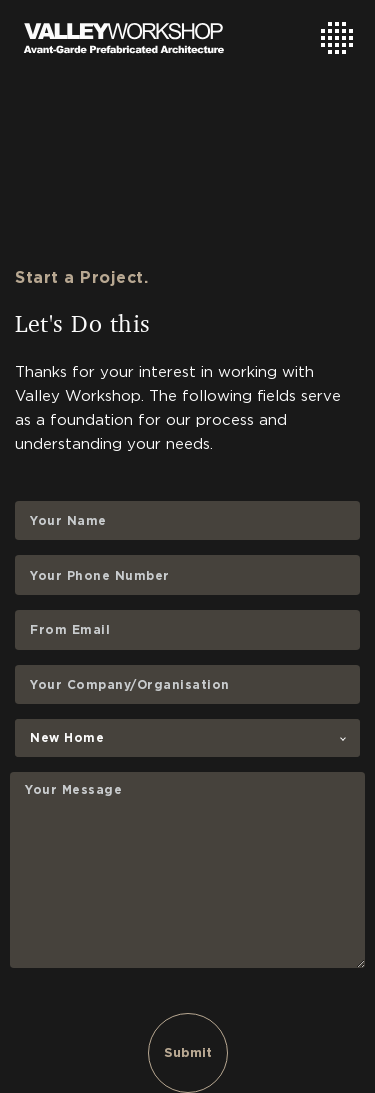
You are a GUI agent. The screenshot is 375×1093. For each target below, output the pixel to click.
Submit (188, 1052)
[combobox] (187, 738)
